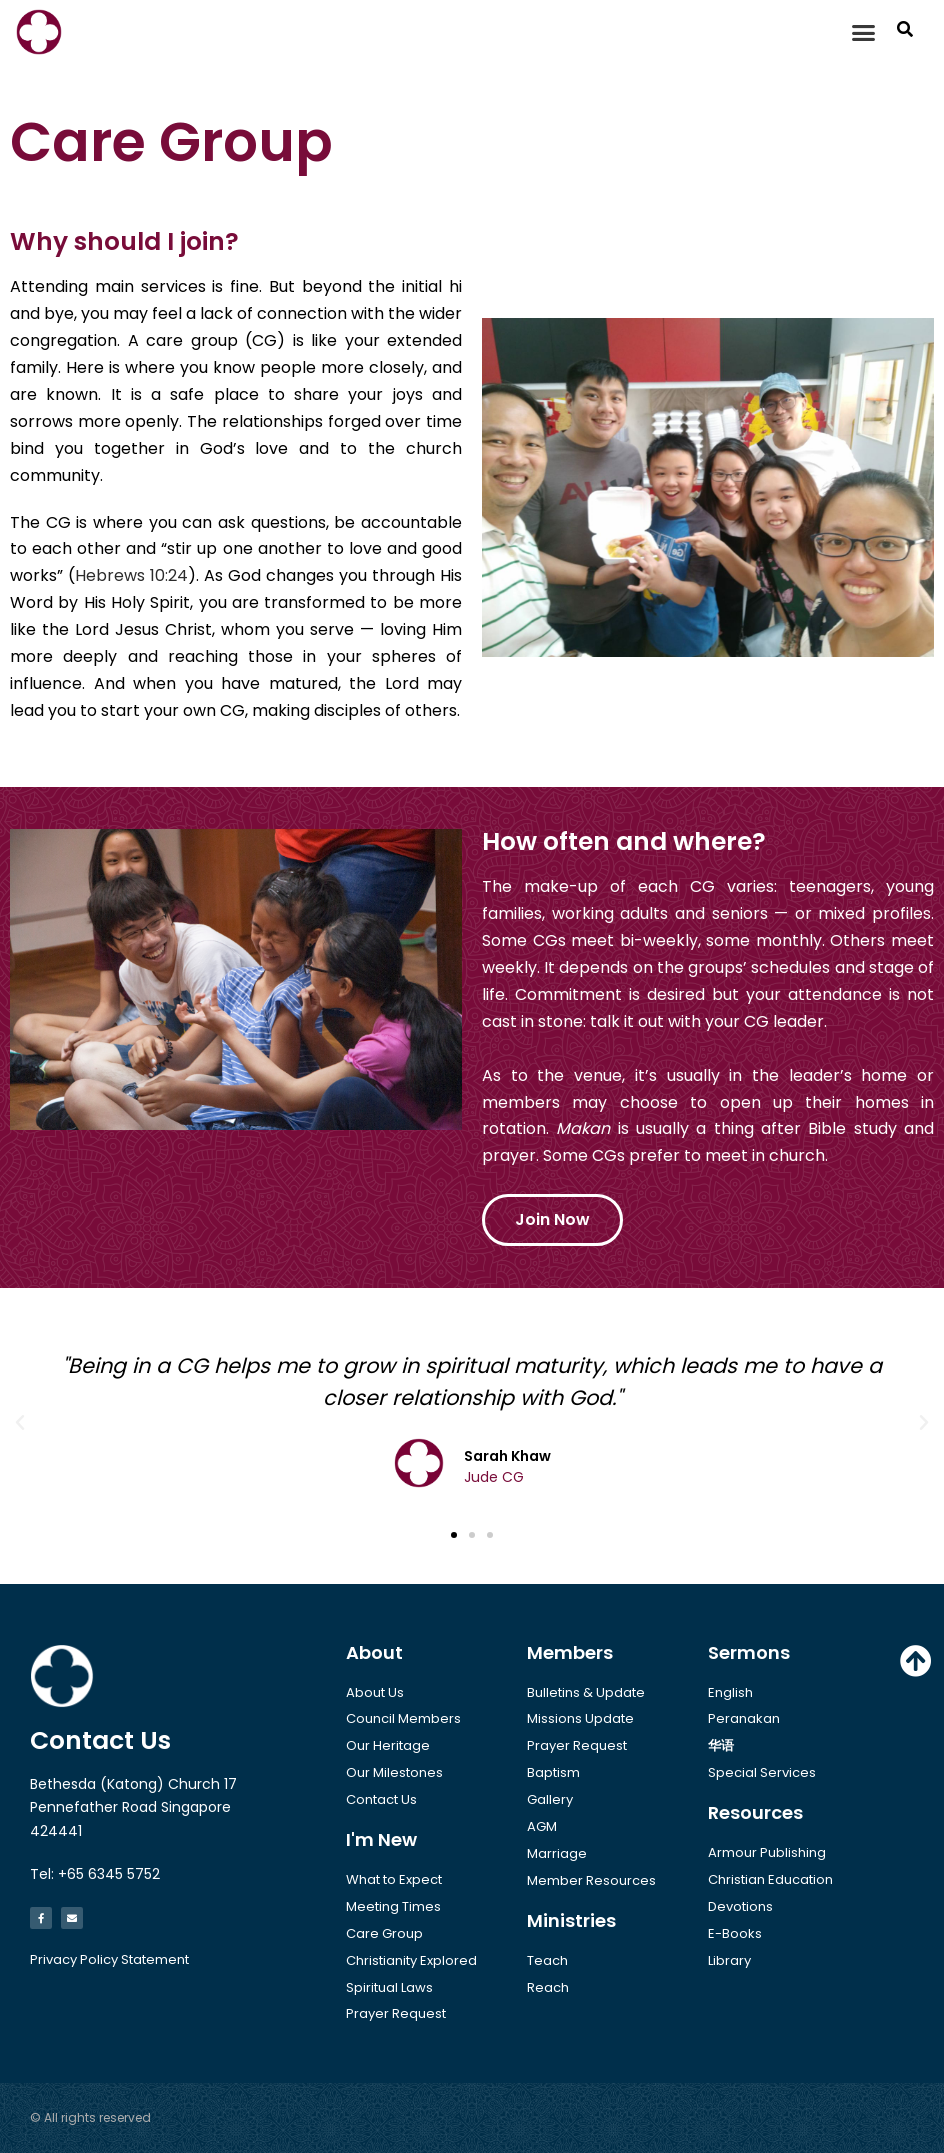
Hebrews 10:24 (131, 575)
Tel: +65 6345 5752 (95, 1874)
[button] (864, 32)
